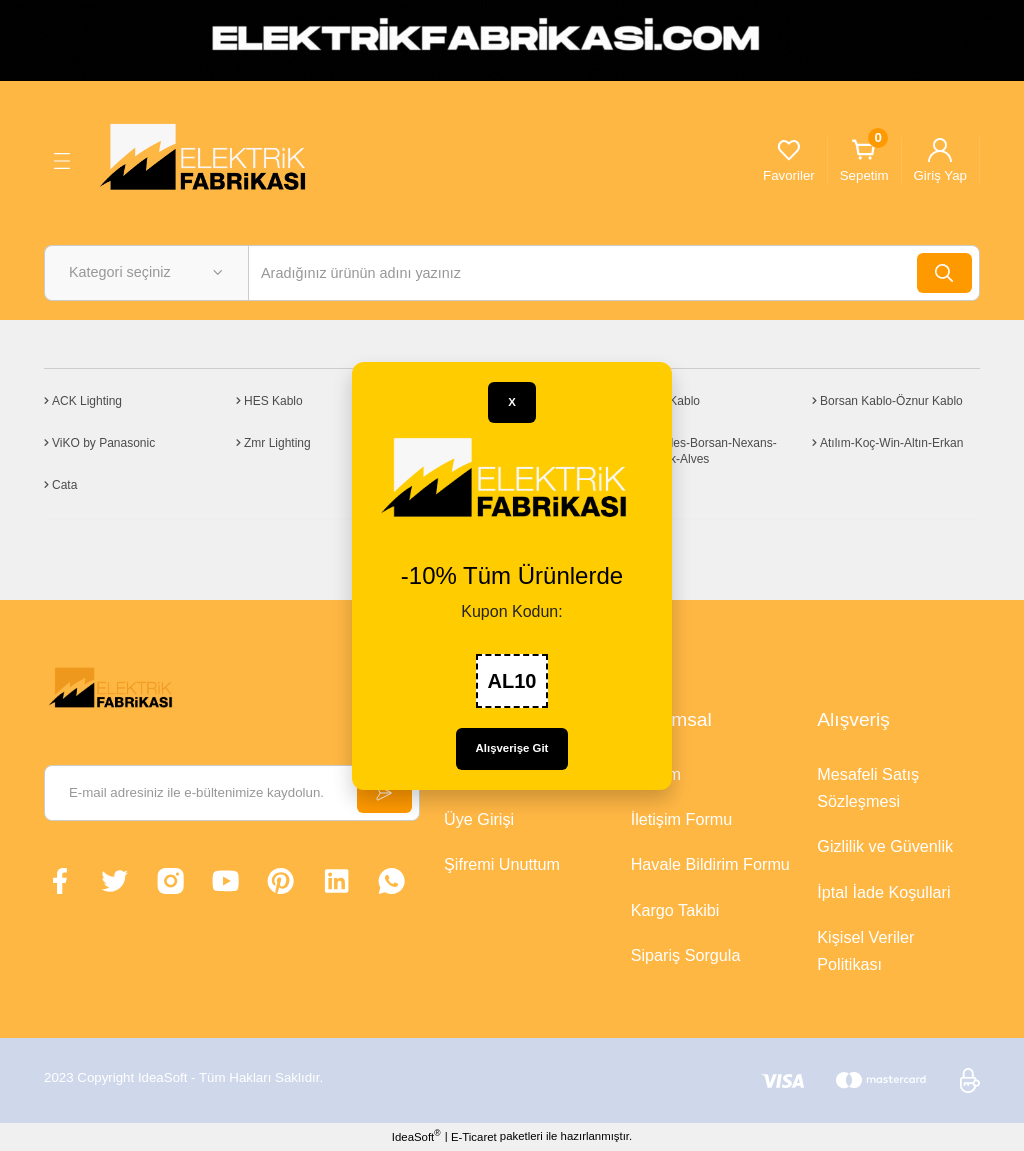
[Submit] (384, 793)
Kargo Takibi (675, 910)
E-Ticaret (474, 1137)
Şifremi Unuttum (502, 864)
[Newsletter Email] (232, 793)
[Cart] (864, 161)
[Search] (614, 273)
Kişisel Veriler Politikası (865, 950)
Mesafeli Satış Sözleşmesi (868, 787)
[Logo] (209, 160)
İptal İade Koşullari (883, 892)
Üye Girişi (479, 819)
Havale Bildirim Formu (710, 864)
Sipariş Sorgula (686, 955)
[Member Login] (940, 161)
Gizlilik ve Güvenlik (885, 846)
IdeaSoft (416, 1136)
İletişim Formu (682, 819)
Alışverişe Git (512, 748)
